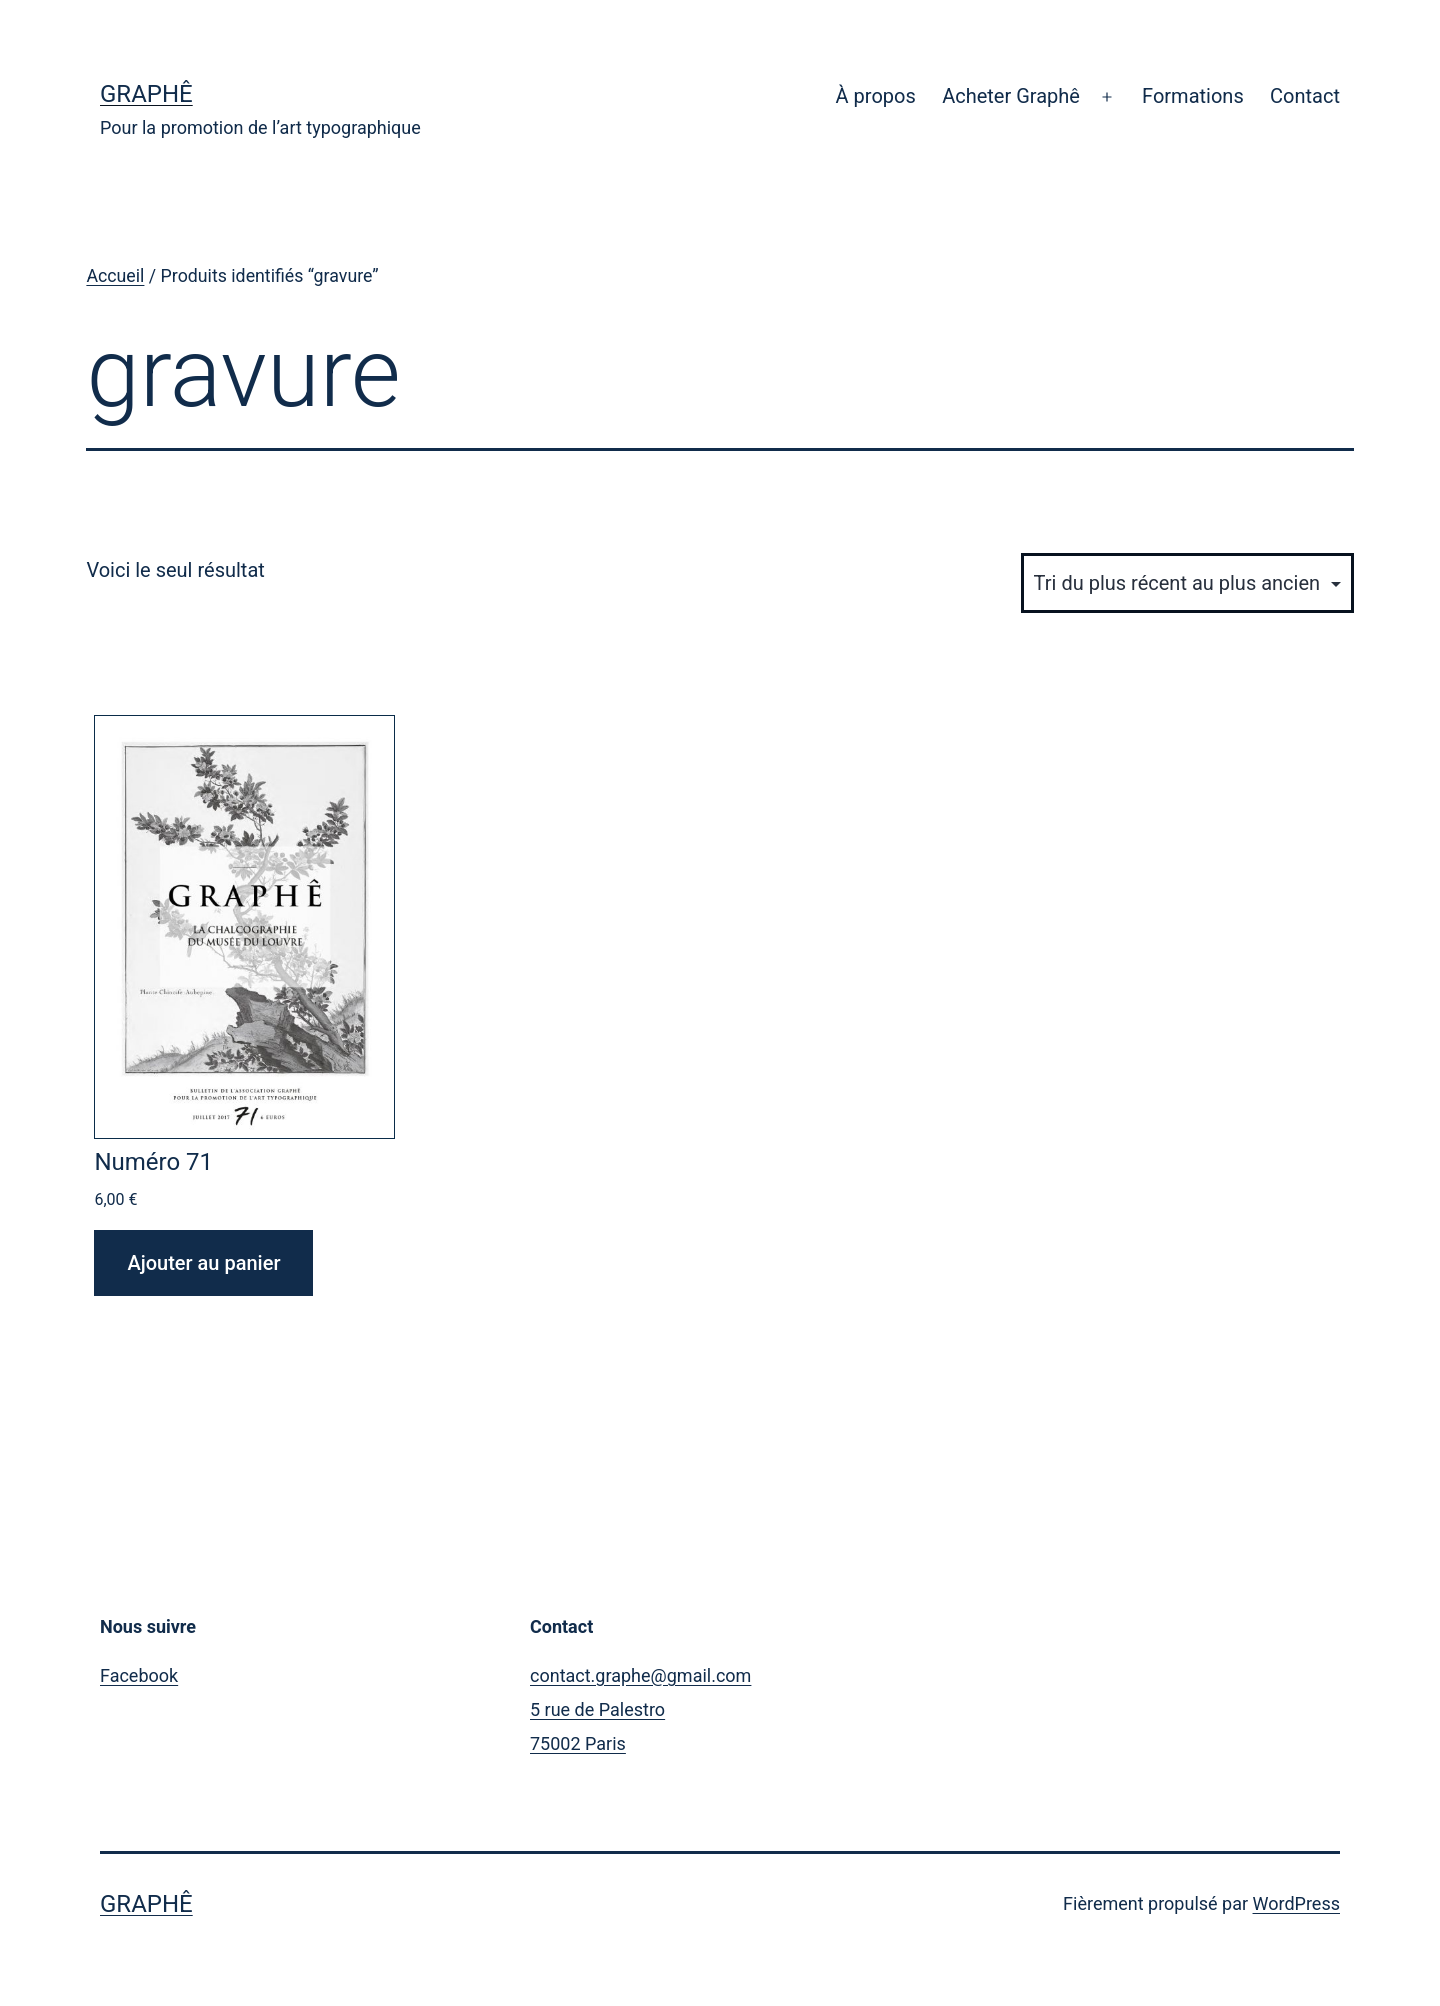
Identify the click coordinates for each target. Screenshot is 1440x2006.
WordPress (1296, 1903)
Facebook (139, 1675)
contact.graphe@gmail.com (640, 1675)
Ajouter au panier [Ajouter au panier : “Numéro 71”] (203, 1263)
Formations (1193, 96)
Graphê (146, 94)
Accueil (115, 276)
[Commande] (1187, 583)
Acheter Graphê (1011, 96)
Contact (1305, 96)
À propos (876, 96)
